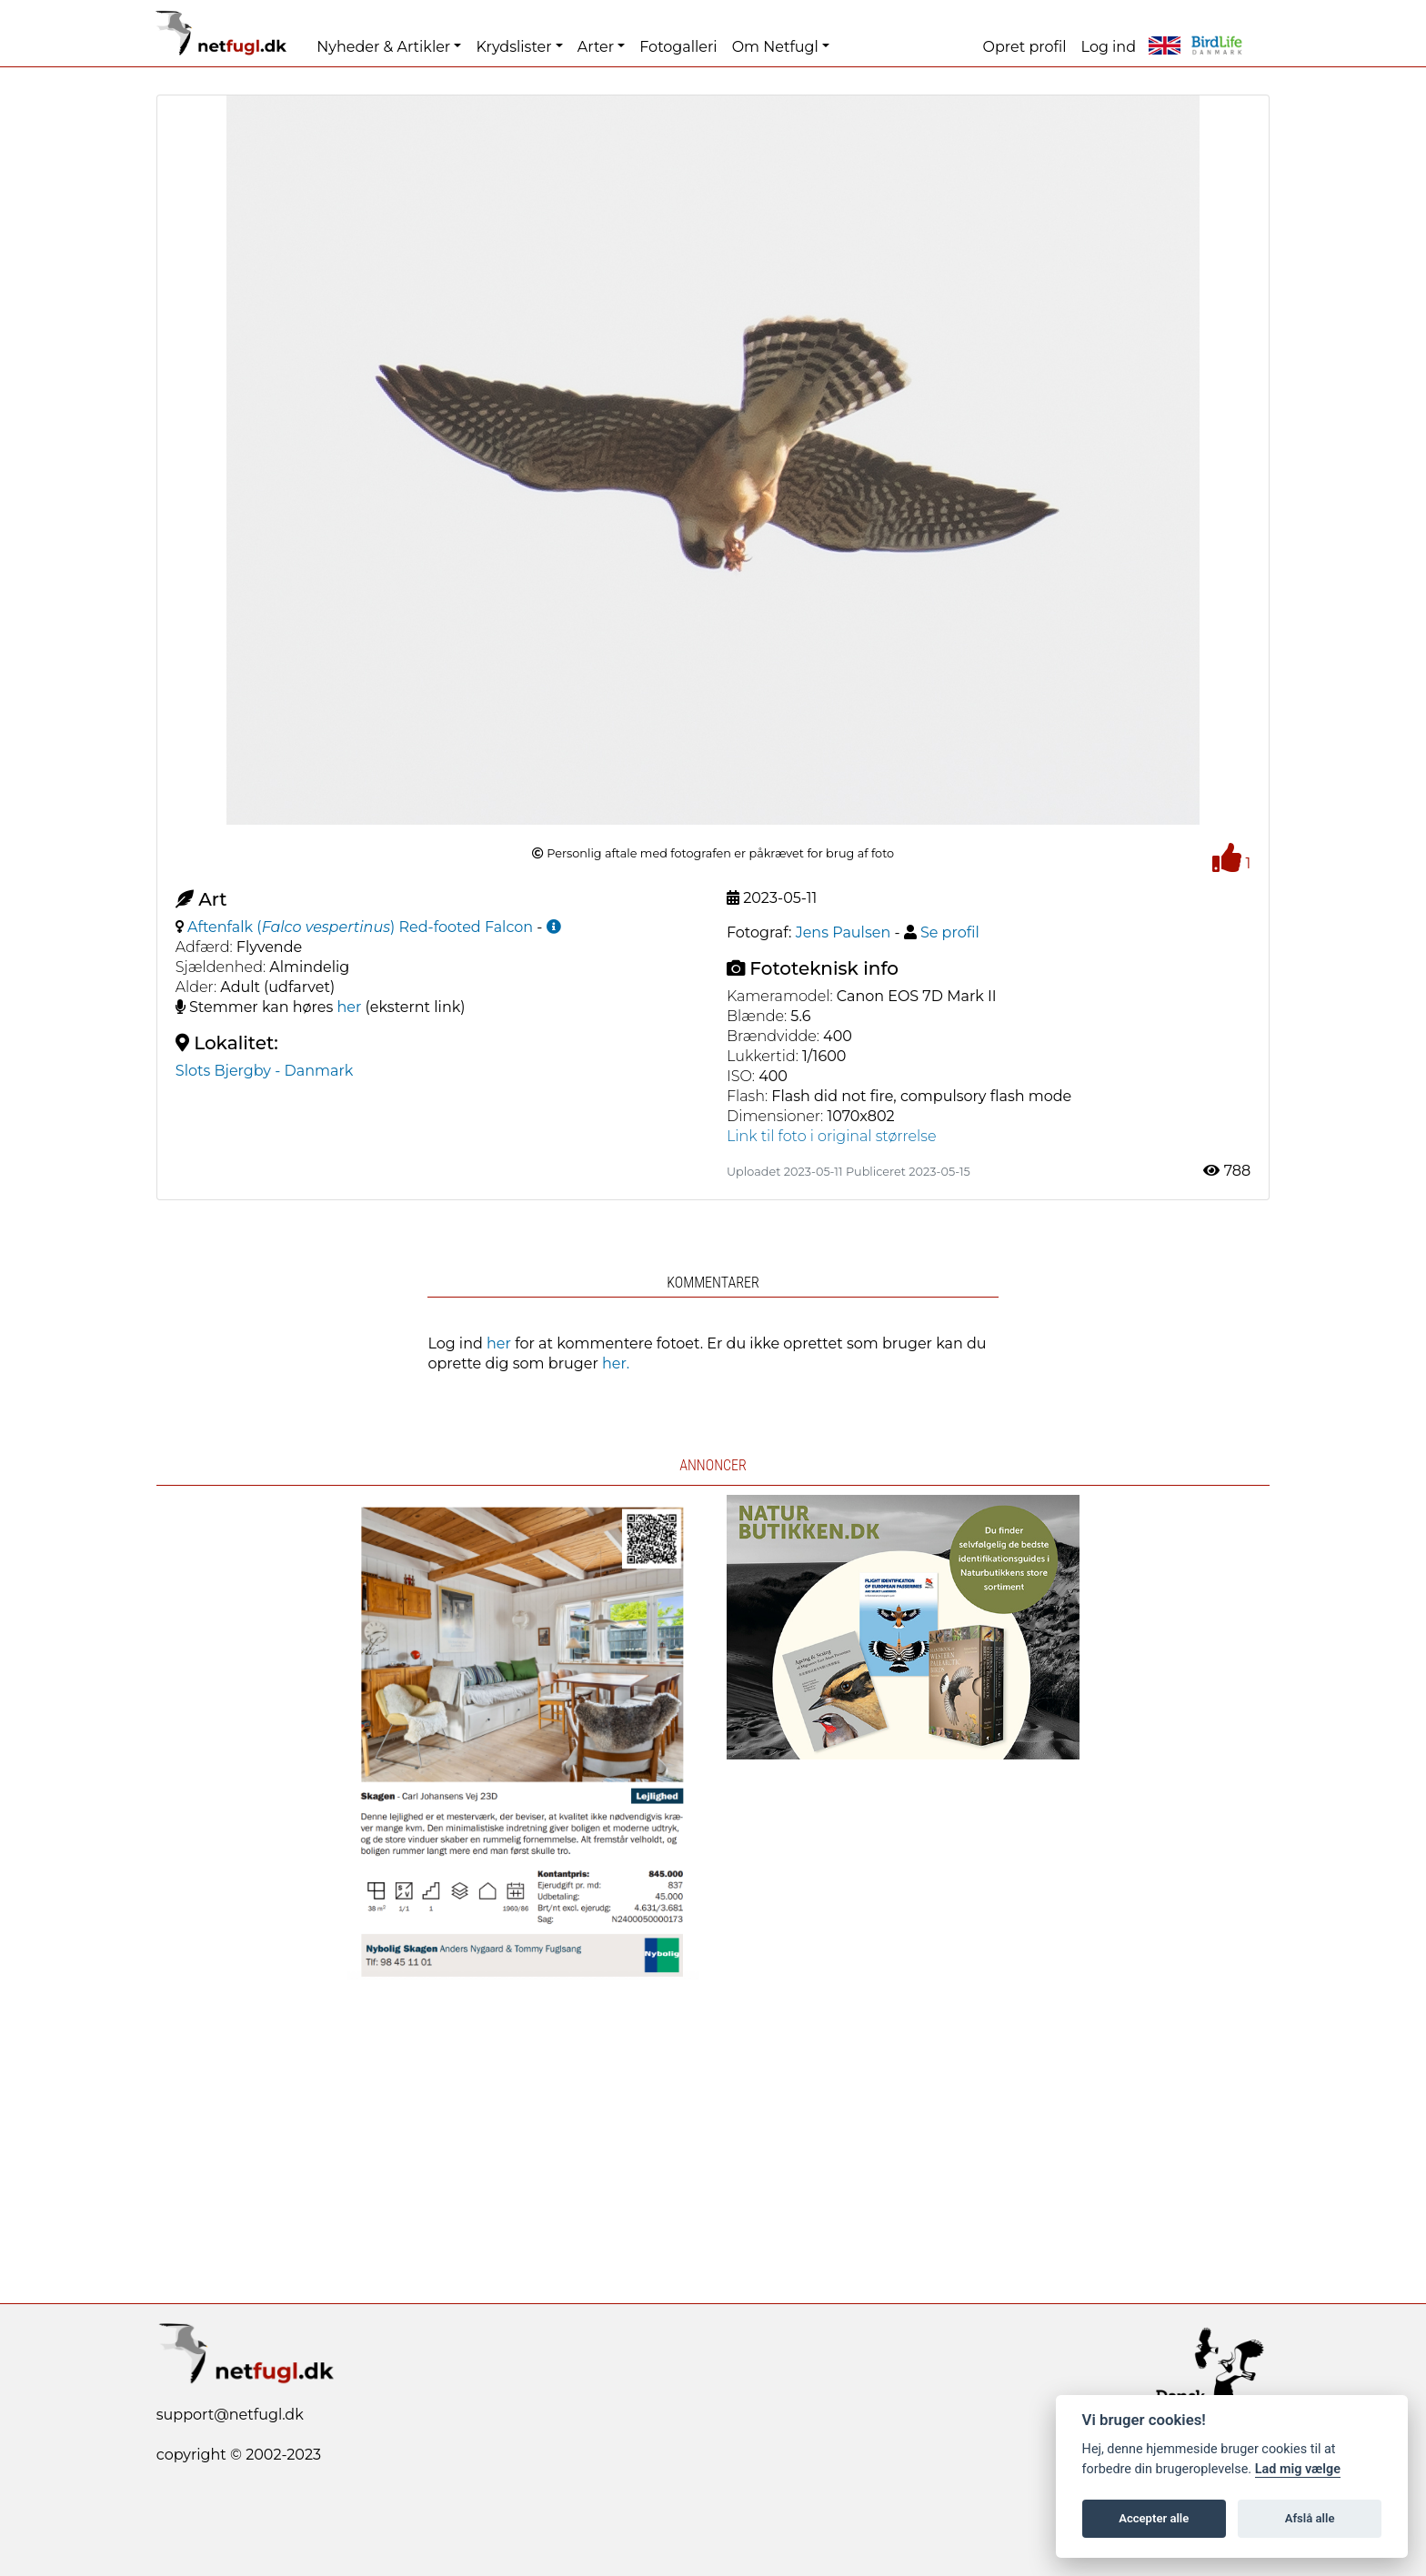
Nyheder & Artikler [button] (383, 46)
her (349, 1007)
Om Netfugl (775, 46)
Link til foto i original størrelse (832, 1136)
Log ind (1108, 46)
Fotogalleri (678, 46)
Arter (595, 46)
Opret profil (1025, 46)
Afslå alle (1310, 2518)
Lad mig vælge (1298, 2469)
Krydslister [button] (513, 46)
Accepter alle (1154, 2518)
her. (615, 1363)
